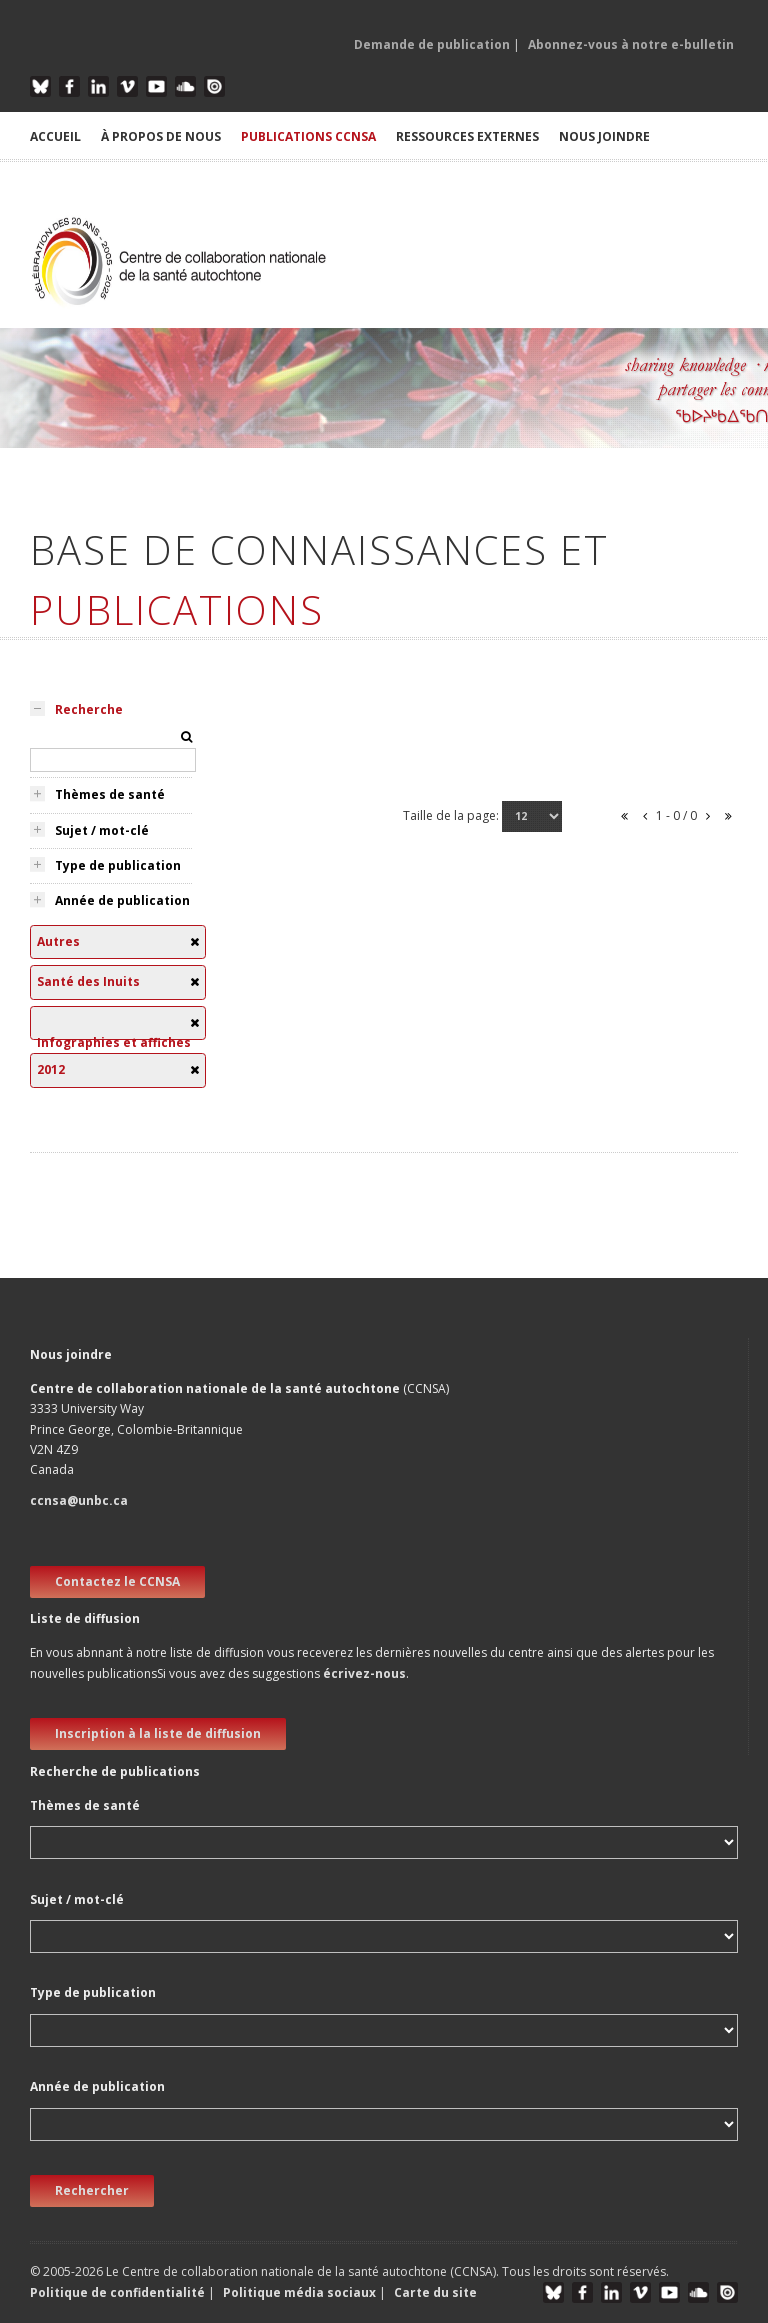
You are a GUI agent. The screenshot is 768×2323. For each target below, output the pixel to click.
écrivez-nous (364, 1673)
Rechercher (92, 2190)
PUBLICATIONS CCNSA (308, 136)
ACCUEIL (55, 136)
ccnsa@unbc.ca (79, 1500)
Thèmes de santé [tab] (110, 794)
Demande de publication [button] (432, 44)
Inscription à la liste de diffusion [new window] (158, 1733)
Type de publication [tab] (118, 865)
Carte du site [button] (435, 2292)
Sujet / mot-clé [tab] (102, 830)
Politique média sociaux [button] (299, 2292)
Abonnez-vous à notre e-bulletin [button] (631, 44)
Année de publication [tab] (122, 900)
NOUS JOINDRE (604, 136)
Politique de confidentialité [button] (119, 2292)
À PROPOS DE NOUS (161, 136)
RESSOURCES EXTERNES (467, 136)
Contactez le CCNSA (117, 1581)
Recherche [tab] (89, 709)
